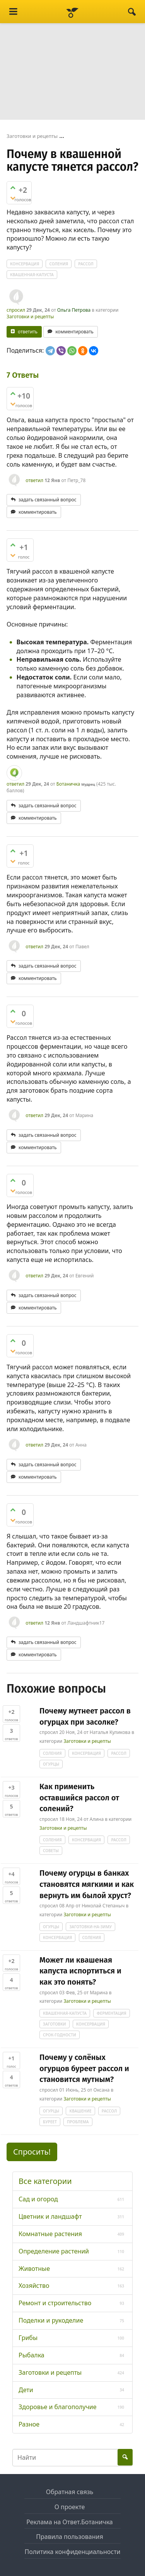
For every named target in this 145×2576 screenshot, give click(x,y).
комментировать (74, 331)
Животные (34, 2268)
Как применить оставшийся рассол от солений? (79, 1797)
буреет (50, 2121)
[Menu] (13, 11)
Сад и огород (38, 2199)
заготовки (54, 2024)
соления (58, 264)
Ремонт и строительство (55, 2303)
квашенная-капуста (32, 274)
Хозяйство (34, 2285)
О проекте (70, 2507)
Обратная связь (69, 2492)
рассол (85, 264)
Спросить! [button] (32, 2151)
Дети (26, 2390)
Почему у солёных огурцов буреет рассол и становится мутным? (84, 2068)
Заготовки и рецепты (30, 316)
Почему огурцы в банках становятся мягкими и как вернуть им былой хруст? (86, 1884)
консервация (24, 264)
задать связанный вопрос (48, 499)
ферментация (111, 2013)
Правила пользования (69, 2536)
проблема (78, 2121)
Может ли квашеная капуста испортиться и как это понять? (80, 1971)
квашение (80, 2111)
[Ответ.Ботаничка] (72, 11)
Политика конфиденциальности (72, 2551)
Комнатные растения (50, 2234)
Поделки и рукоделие (51, 2320)
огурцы (51, 1764)
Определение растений (54, 2251)
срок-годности (59, 2035)
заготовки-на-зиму (90, 1926)
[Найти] (132, 11)
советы (51, 1850)
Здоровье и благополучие (58, 2407)
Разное (29, 2424)
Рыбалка (31, 2355)
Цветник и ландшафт (50, 2216)
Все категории (45, 2181)
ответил (34, 480)
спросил (16, 310)
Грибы (28, 2337)
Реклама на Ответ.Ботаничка (69, 2522)
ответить (28, 331)
